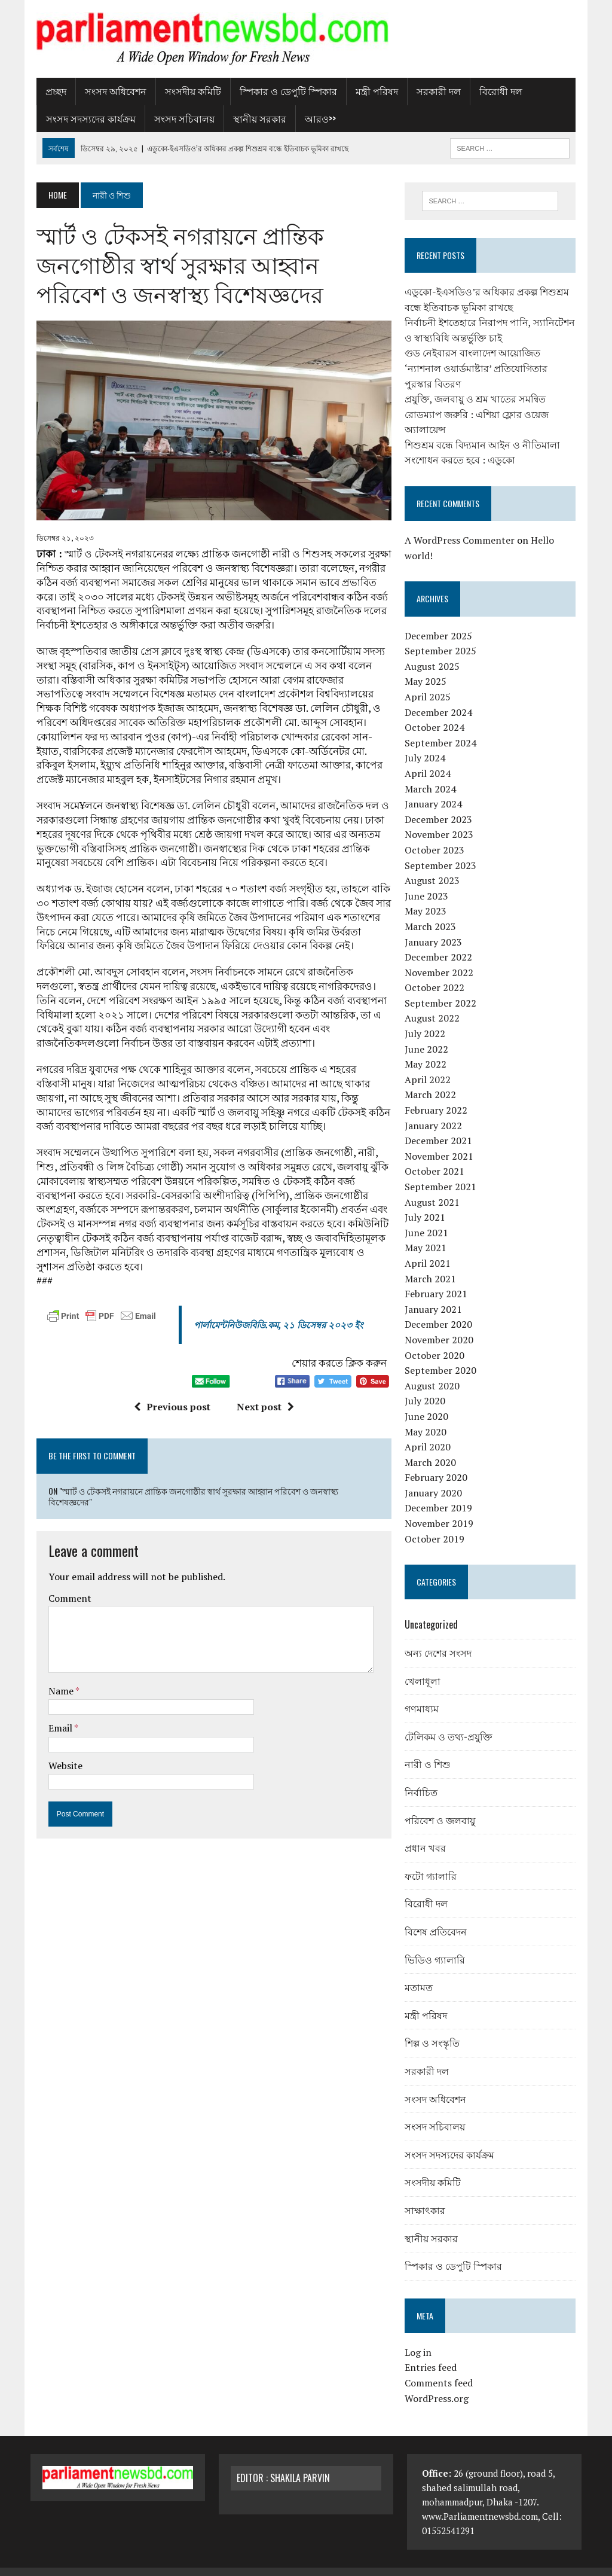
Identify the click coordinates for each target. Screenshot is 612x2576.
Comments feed (441, 2367)
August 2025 (434, 651)
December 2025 (441, 620)
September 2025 (443, 635)
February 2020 (438, 1462)
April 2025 (430, 681)
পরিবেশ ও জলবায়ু (442, 1805)
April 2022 (430, 1064)
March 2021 (432, 1263)
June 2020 (429, 1401)
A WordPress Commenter (462, 525)
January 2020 (435, 1477)
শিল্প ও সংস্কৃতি (434, 2027)
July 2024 (427, 742)
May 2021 (428, 1232)
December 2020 (441, 1309)
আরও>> (314, 118)
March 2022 (432, 1079)
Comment (63, 1591)
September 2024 (443, 727)
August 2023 (434, 865)
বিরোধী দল (494, 91)
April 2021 (430, 1248)
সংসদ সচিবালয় (178, 118)
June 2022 (429, 1034)
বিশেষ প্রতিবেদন (438, 1916)
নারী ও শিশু (430, 1749)
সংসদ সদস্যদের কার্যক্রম (85, 118)
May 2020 (428, 1416)
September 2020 (443, 1355)
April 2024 (430, 758)
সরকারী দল (433, 91)
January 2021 (435, 1294)
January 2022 (435, 1110)
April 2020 (430, 1431)
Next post (263, 1410)
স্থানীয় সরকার (253, 118)
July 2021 (427, 1202)
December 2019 (441, 1492)
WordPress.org (439, 2383)
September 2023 (443, 850)
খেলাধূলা (425, 1666)
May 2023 (428, 896)
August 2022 (434, 1003)
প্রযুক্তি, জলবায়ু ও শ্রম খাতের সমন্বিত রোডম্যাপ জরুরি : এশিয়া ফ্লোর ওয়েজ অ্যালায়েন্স (479, 399)
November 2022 (441, 957)
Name (55, 1684)
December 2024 (441, 697)
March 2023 (432, 911)
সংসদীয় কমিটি (187, 91)
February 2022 (438, 1095)
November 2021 (441, 1141)
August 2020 (434, 1370)
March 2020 (432, 1447)
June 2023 (429, 881)
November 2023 (441, 819)
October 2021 (437, 1156)
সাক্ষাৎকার (427, 2195)
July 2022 (427, 1018)
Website (59, 1759)
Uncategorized (433, 1609)
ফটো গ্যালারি (433, 1860)
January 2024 (435, 788)
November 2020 (441, 1324)
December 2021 (441, 1125)
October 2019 (437, 1524)
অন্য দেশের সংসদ (440, 1637)
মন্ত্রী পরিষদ (371, 91)
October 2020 (437, 1340)
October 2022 (437, 972)
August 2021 (434, 1187)
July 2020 (427, 1385)
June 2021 (429, 1217)
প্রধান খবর (427, 1832)
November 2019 (441, 1508)
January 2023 (435, 927)
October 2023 (437, 835)
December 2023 (441, 804)
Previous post (170, 1410)
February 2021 (438, 1278)
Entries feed (433, 2352)
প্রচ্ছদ (49, 91)
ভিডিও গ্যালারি (437, 1944)
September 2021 (443, 1171)
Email (55, 1721)
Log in (420, 2337)
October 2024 (437, 712)
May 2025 (428, 666)
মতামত (421, 1972)
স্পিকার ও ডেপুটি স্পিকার (282, 91)
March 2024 (432, 774)
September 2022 (443, 988)
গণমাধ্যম (424, 1693)
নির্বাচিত (423, 1777)
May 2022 (428, 1049)
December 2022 (441, 942)
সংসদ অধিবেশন (109, 91)
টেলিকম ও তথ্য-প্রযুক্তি (451, 1721)
